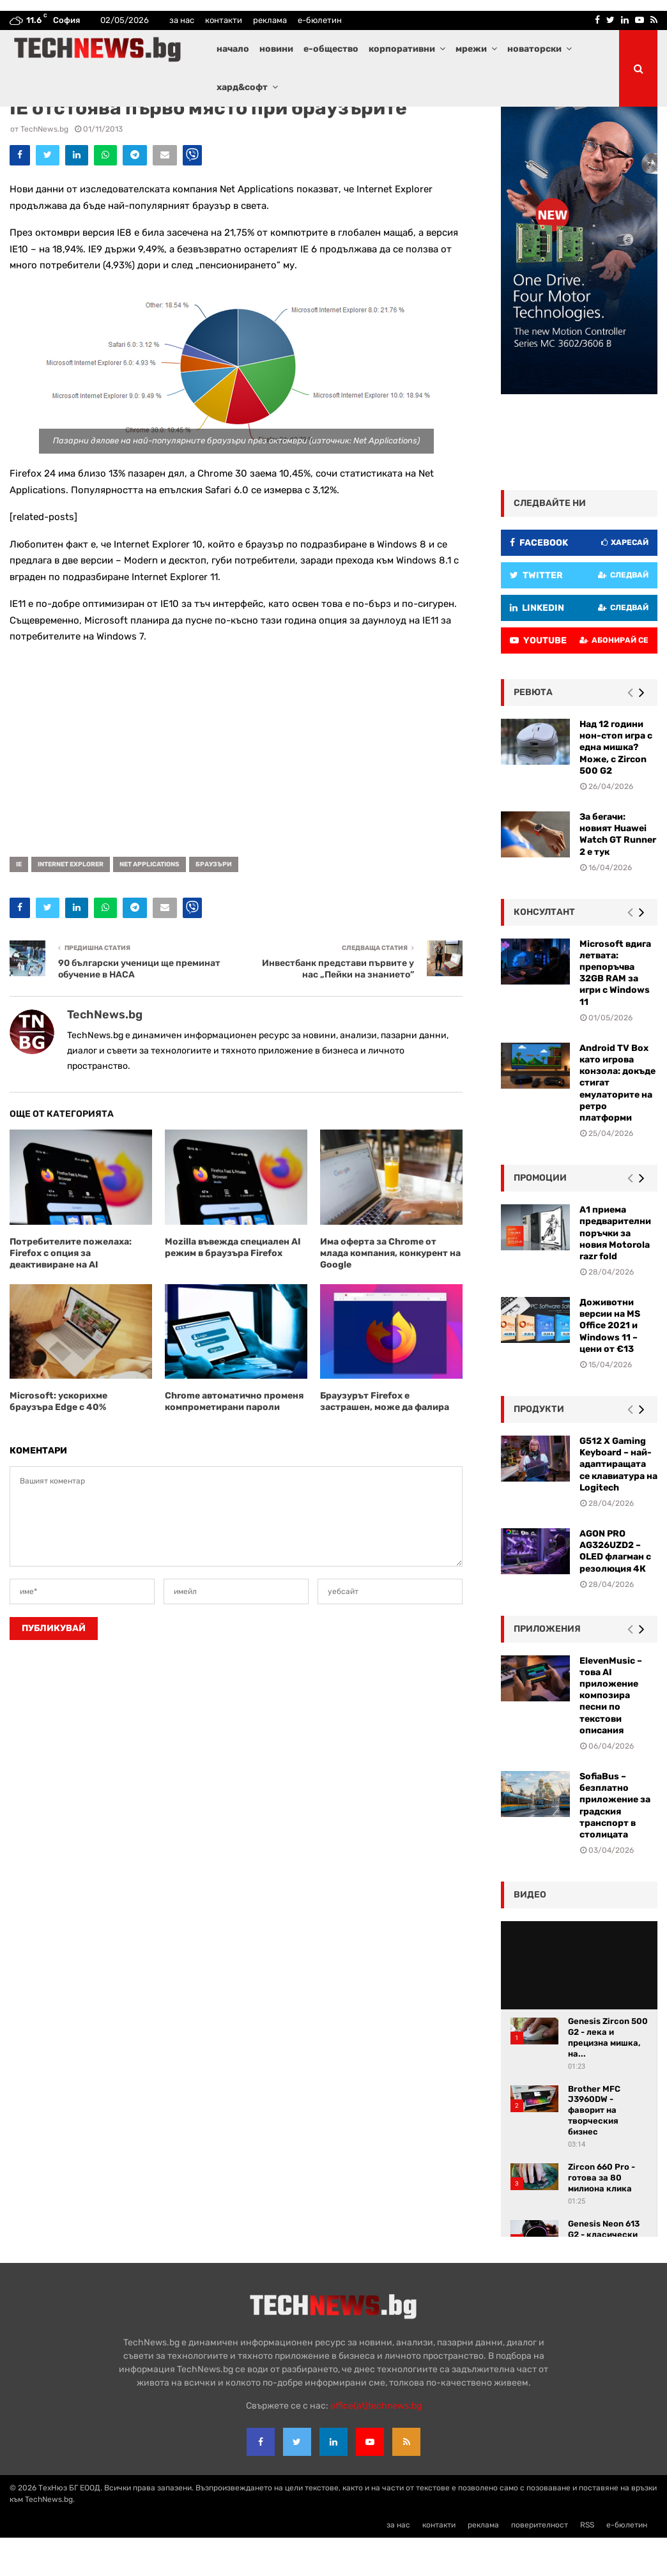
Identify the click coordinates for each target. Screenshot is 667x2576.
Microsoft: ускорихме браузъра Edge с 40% (58, 1440)
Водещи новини (37, 124)
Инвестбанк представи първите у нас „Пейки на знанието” (338, 1007)
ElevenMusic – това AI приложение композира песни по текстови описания (610, 1734)
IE (19, 903)
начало (233, 48)
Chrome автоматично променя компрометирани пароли (234, 1440)
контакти (223, 20)
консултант (544, 950)
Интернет (85, 124)
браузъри (213, 903)
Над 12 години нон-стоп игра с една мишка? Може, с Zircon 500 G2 (615, 786)
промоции (540, 1216)
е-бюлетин (320, 20)
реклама (270, 20)
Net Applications (149, 903)
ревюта (533, 730)
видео (530, 1933)
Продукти (539, 1447)
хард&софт (242, 87)
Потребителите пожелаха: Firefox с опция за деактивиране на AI (71, 1291)
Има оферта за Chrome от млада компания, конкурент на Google (390, 1291)
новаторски (534, 48)
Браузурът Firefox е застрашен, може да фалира (384, 1440)
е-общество (330, 48)
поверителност (539, 2563)
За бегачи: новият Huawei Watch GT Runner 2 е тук (617, 873)
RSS (587, 2563)
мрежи (471, 48)
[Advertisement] (236, 783)
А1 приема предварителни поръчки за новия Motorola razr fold (615, 1271)
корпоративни (402, 48)
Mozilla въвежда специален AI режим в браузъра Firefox (233, 1286)
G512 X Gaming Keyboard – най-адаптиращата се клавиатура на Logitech (618, 1502)
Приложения (547, 1667)
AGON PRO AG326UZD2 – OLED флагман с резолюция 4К (615, 1590)
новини (276, 48)
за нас (181, 20)
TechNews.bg (44, 167)
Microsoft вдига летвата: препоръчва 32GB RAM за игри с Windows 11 (615, 1011)
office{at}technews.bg (376, 2444)
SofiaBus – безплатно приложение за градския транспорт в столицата (614, 1843)
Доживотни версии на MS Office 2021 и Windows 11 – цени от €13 (609, 1364)
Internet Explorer (70, 903)
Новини (121, 124)
